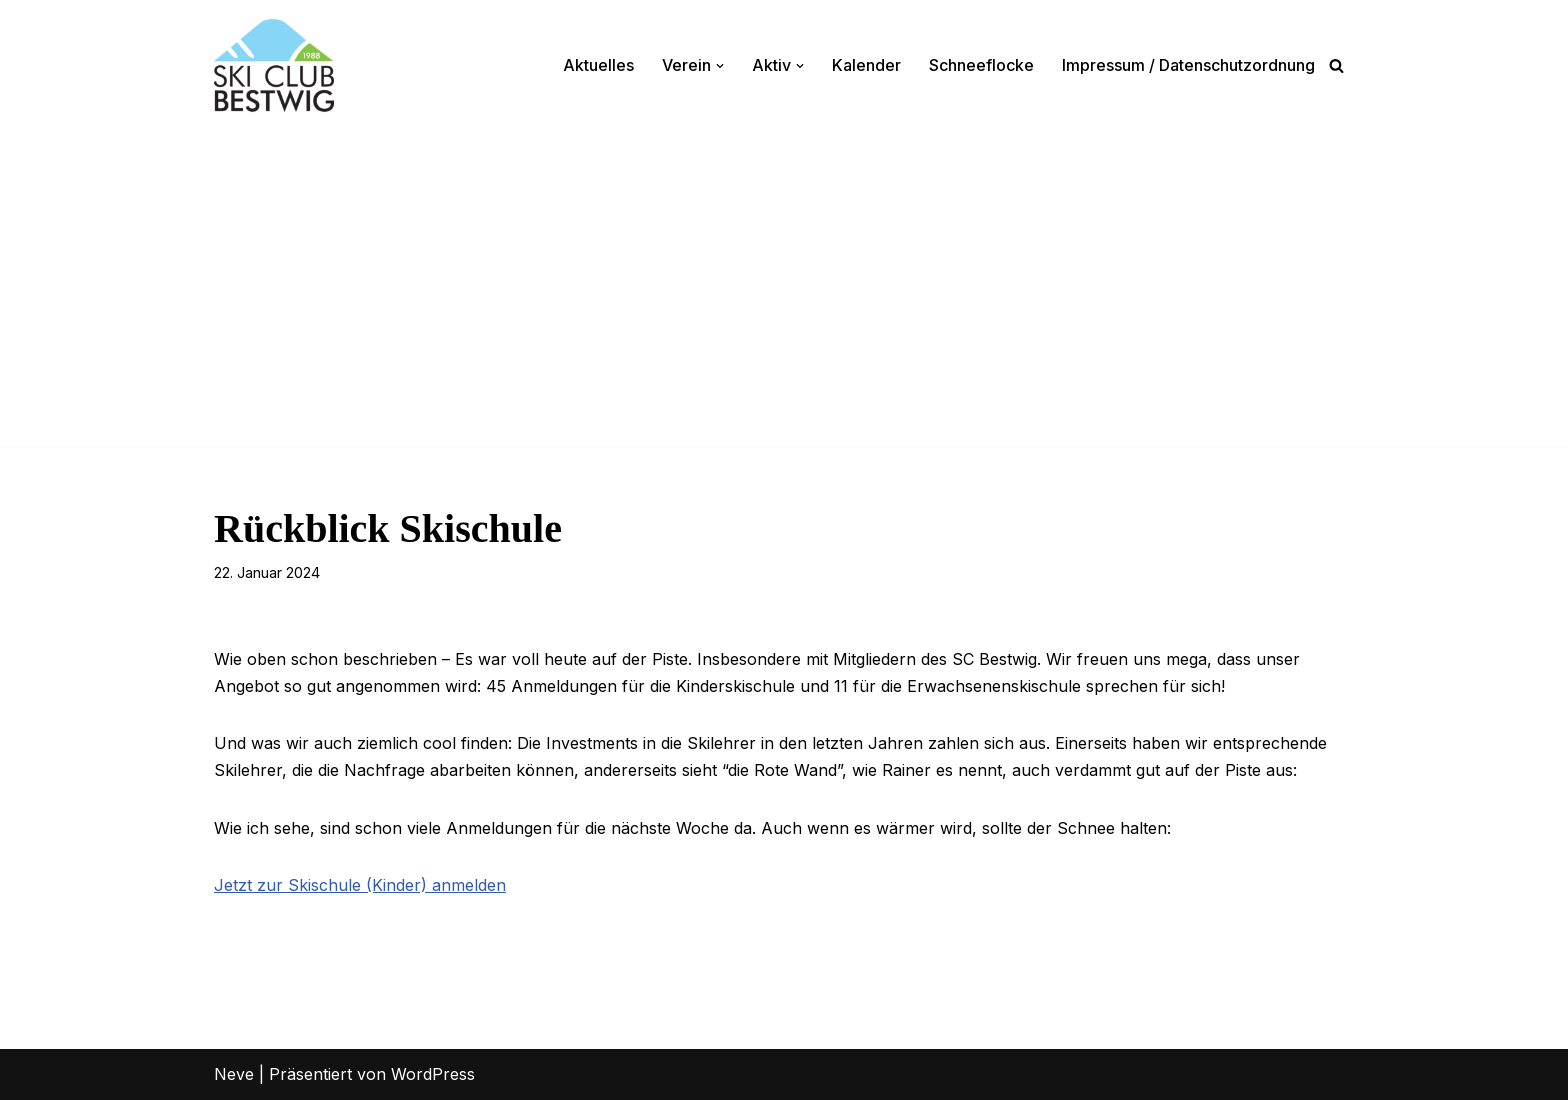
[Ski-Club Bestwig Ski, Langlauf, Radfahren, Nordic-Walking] (274, 65)
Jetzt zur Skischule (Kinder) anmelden (360, 885)
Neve (234, 1074)
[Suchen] (1336, 65)
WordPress (433, 1074)
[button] (720, 66)
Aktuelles (598, 65)
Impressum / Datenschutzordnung (1188, 65)
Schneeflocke (981, 65)
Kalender (866, 65)
